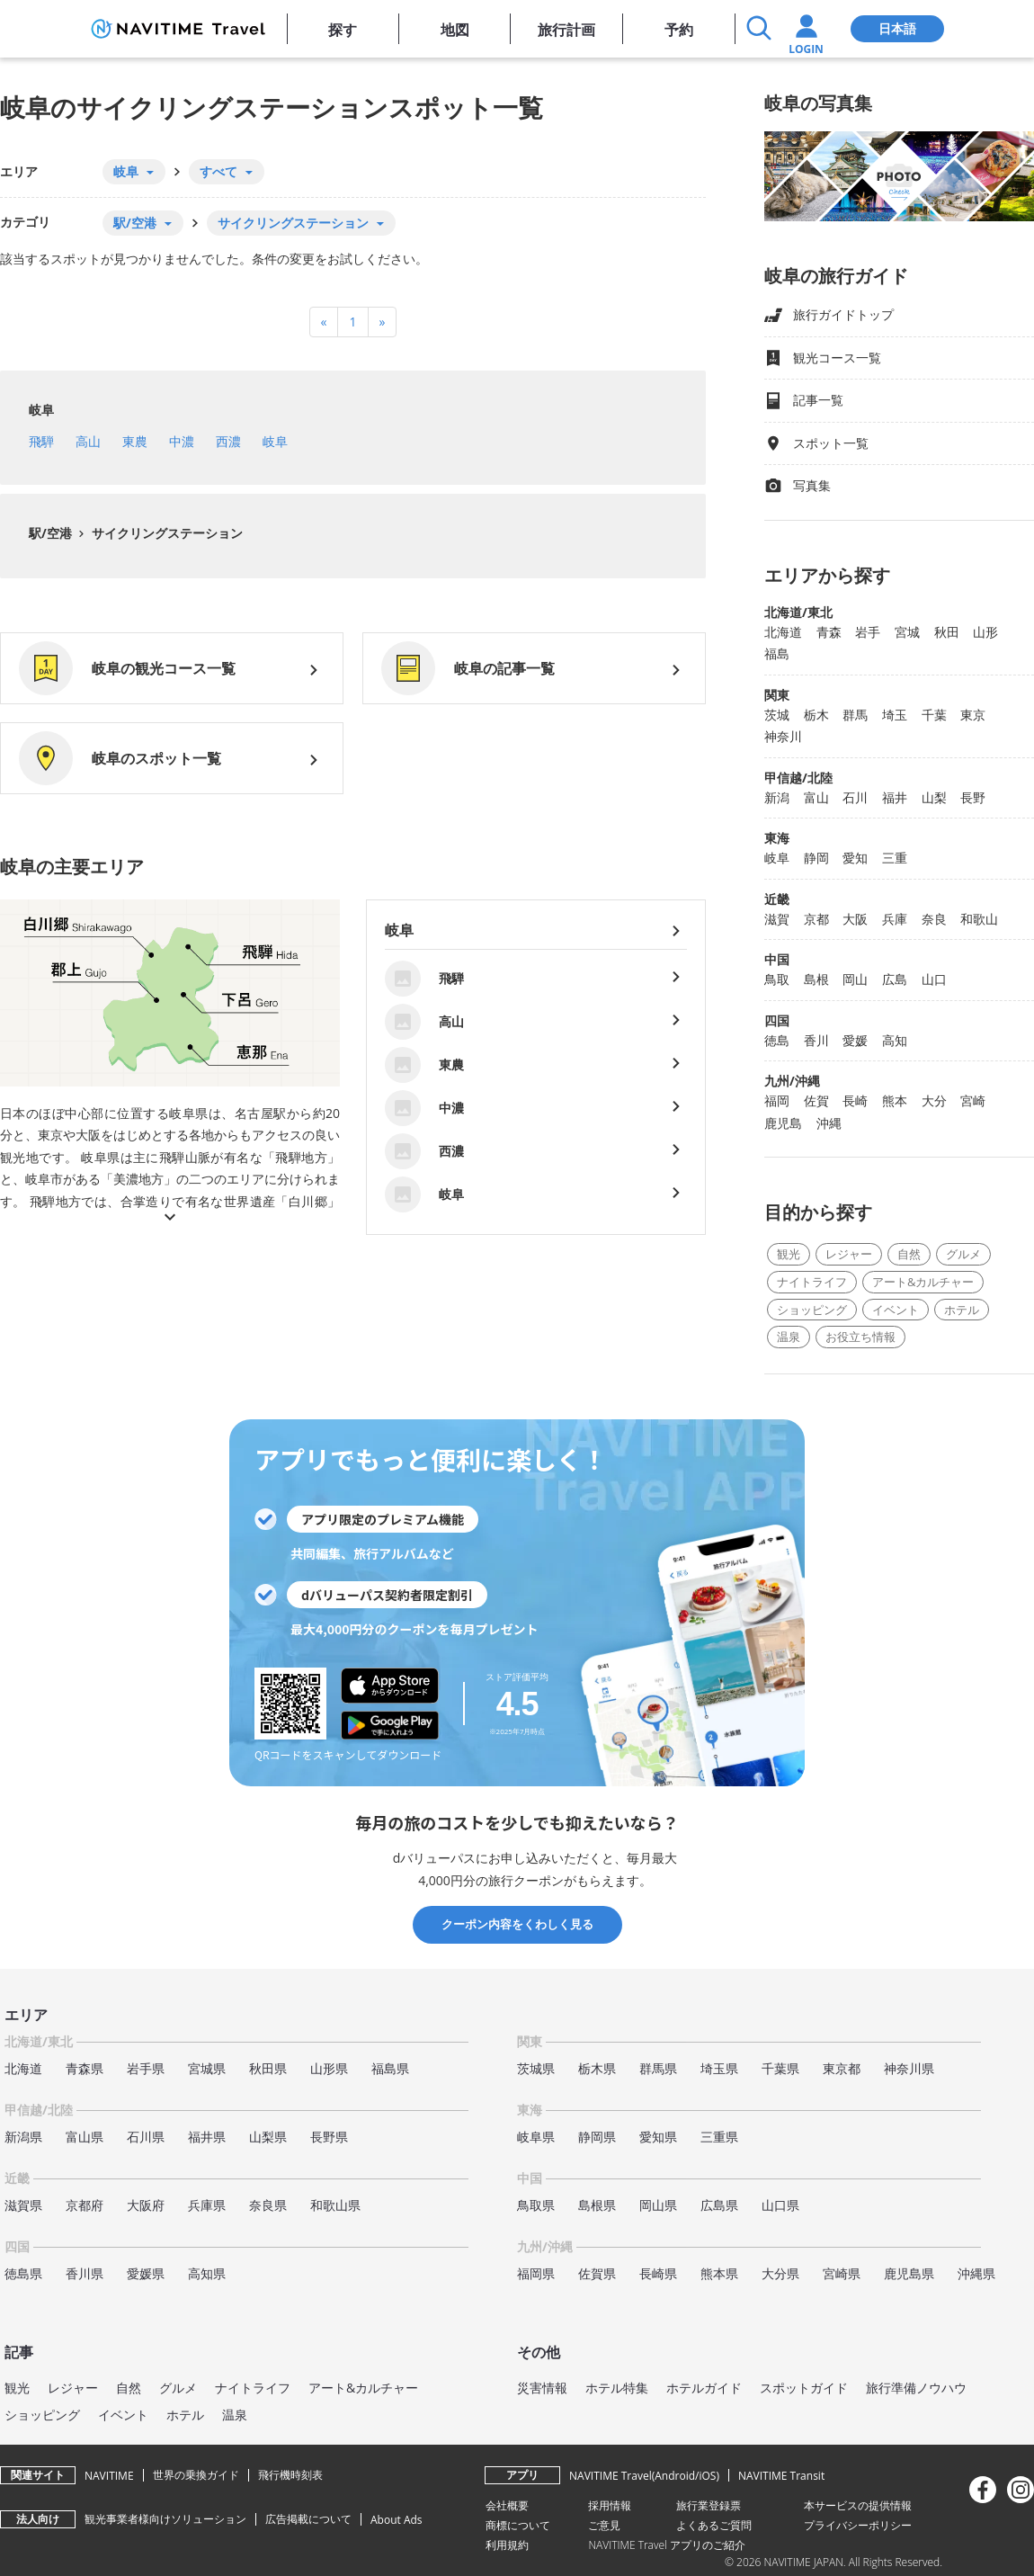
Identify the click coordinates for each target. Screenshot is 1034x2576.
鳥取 (776, 979)
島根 (816, 979)
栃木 (816, 714)
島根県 (597, 2205)
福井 (894, 797)
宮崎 (972, 1100)
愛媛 (855, 1040)
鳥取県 (536, 2205)
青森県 (84, 2068)
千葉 (934, 714)
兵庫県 (207, 2205)
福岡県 (536, 2273)
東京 (972, 714)
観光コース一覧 (822, 358)
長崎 (855, 1100)
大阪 (855, 918)
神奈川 (783, 736)
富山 (816, 797)
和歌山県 (335, 2205)
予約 (678, 30)
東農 (134, 441)
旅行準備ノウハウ (916, 2387)
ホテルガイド (704, 2387)
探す (342, 30)
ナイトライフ (812, 1282)
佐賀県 (597, 2273)
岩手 (867, 631)
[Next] (382, 322)
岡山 (855, 979)
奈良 (934, 918)
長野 (972, 797)
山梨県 (268, 2136)
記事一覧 (803, 400)
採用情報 (609, 2505)
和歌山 (979, 918)
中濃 (181, 441)
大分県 (780, 2273)
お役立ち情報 (860, 1336)
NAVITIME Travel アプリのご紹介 (666, 2545)
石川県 (146, 2136)
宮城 (907, 631)
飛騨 (41, 441)
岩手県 (146, 2068)
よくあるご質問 (714, 2525)
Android (675, 2475)
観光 (788, 1254)
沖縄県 (976, 2273)
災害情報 (542, 2387)
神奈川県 (909, 2068)
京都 (816, 918)
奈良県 (268, 2205)
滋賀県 (23, 2205)
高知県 (207, 2273)
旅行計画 (566, 30)
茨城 (776, 714)
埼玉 (894, 714)
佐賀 (816, 1100)
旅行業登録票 (708, 2505)
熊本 (894, 1100)
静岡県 (597, 2136)
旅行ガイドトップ (829, 315)
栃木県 (597, 2068)
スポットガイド (804, 2387)
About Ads (396, 2519)
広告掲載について (308, 2519)
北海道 (783, 631)
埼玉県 (719, 2068)
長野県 (329, 2136)
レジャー (848, 1254)
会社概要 (507, 2505)
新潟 (776, 797)
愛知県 (658, 2136)
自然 (909, 1254)
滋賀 (776, 918)
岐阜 (41, 409)
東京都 (841, 2068)
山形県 (329, 2068)
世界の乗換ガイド (196, 2474)
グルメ (963, 1254)
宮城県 (207, 2068)
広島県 (719, 2205)
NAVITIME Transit (781, 2475)
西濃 (228, 441)
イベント (895, 1309)
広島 (894, 979)
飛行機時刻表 (290, 2474)
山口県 (780, 2205)
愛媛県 (146, 2273)
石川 (855, 797)
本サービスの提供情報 (858, 2505)
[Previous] (324, 322)
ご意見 (604, 2525)
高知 (894, 1040)
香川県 (84, 2273)
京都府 (84, 2205)
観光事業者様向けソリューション (165, 2519)
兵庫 (894, 918)
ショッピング (812, 1309)
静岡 (816, 857)
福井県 (207, 2136)
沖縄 (829, 1122)
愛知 (855, 857)
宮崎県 (841, 2273)
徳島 (776, 1040)
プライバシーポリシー (858, 2525)
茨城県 (536, 2068)
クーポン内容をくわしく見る (517, 1924)
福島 (776, 653)
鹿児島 (783, 1122)
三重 (894, 857)
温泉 (788, 1336)
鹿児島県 (909, 2273)
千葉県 (780, 2068)
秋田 (946, 631)
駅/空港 (50, 532)
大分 (934, 1100)
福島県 (390, 2068)
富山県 (84, 2136)
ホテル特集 (616, 2387)
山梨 (934, 797)
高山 (88, 441)
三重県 (719, 2136)
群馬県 (658, 2068)
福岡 (776, 1100)
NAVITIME (109, 2475)
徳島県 (23, 2273)
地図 (455, 30)
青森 (829, 631)
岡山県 (658, 2205)
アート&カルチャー (923, 1282)
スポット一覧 (816, 444)
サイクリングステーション (165, 532)
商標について (518, 2525)
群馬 (855, 714)
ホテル (961, 1309)
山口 (934, 979)
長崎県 (658, 2273)
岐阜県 (536, 2136)
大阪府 (146, 2205)
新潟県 (23, 2136)
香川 (816, 1040)
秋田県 (268, 2068)
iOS (707, 2475)
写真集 (797, 486)
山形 (985, 631)
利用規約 (507, 2545)
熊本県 (719, 2273)
